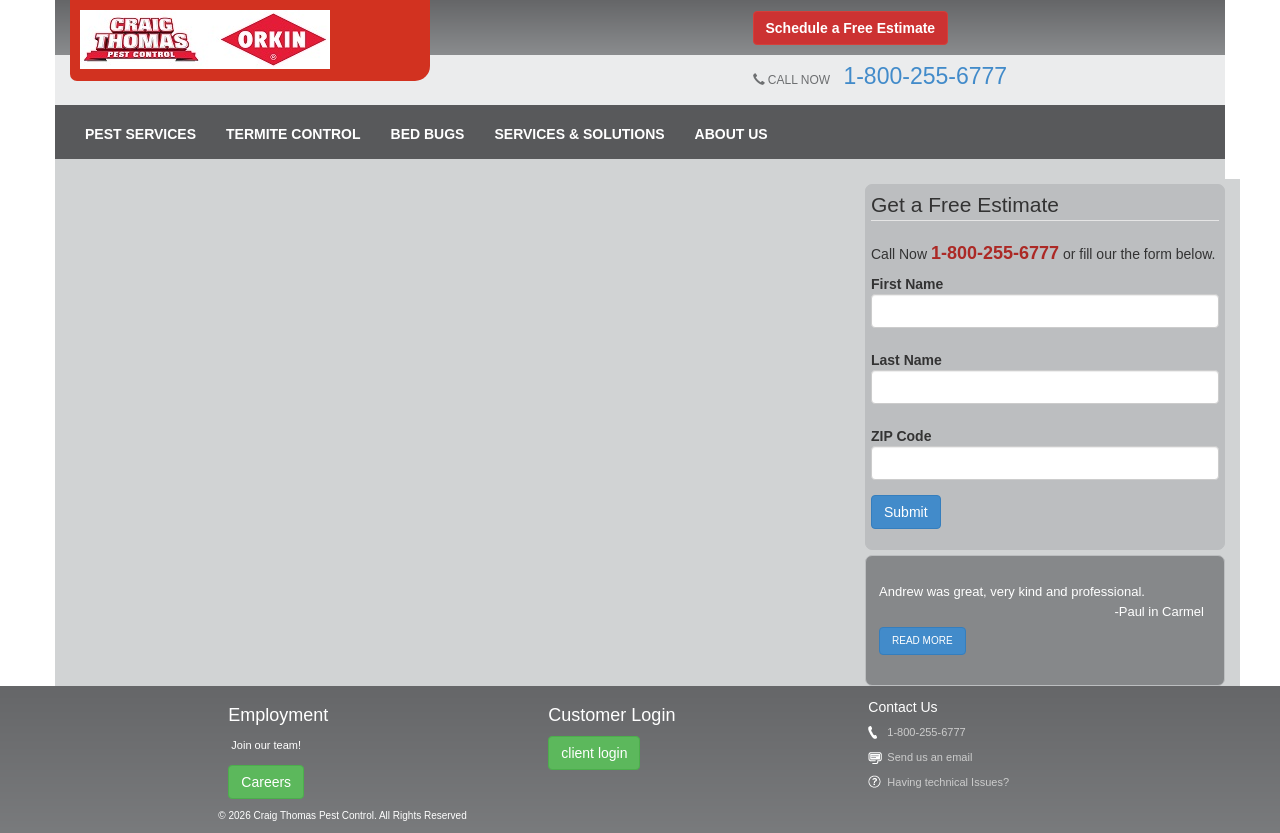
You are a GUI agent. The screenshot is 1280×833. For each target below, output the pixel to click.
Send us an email (929, 757)
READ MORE (922, 640)
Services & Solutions (579, 134)
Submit (906, 512)
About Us (731, 134)
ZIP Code (901, 436)
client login (594, 753)
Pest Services (140, 134)
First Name (907, 284)
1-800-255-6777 (925, 76)
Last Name (906, 360)
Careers (266, 782)
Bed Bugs (428, 134)
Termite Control (293, 134)
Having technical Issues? (948, 782)
